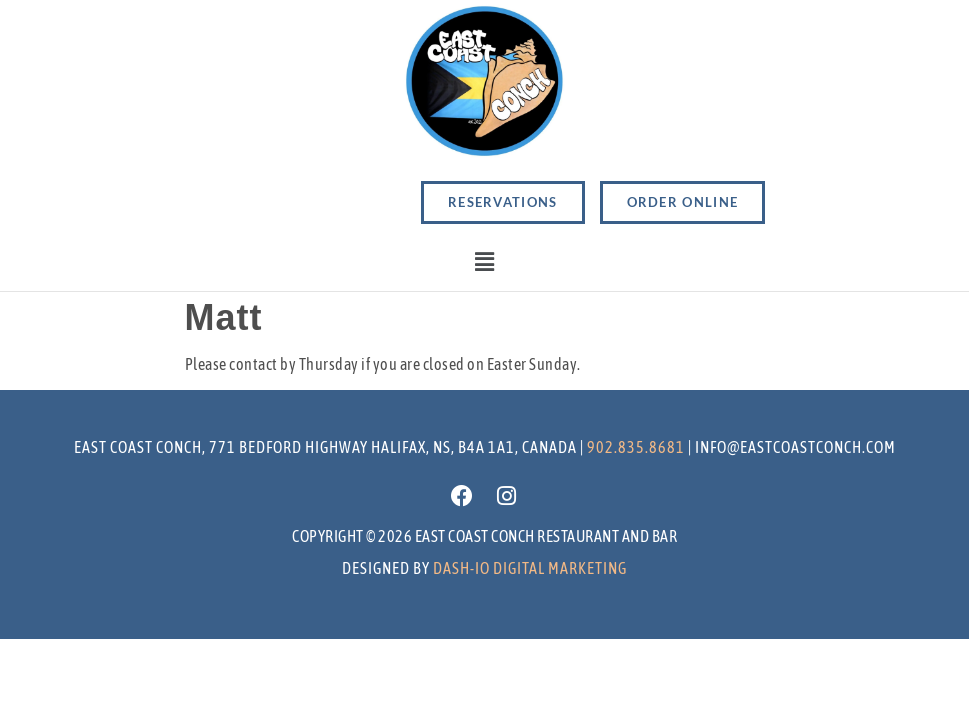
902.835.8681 (636, 447)
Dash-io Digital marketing (530, 568)
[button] (484, 262)
